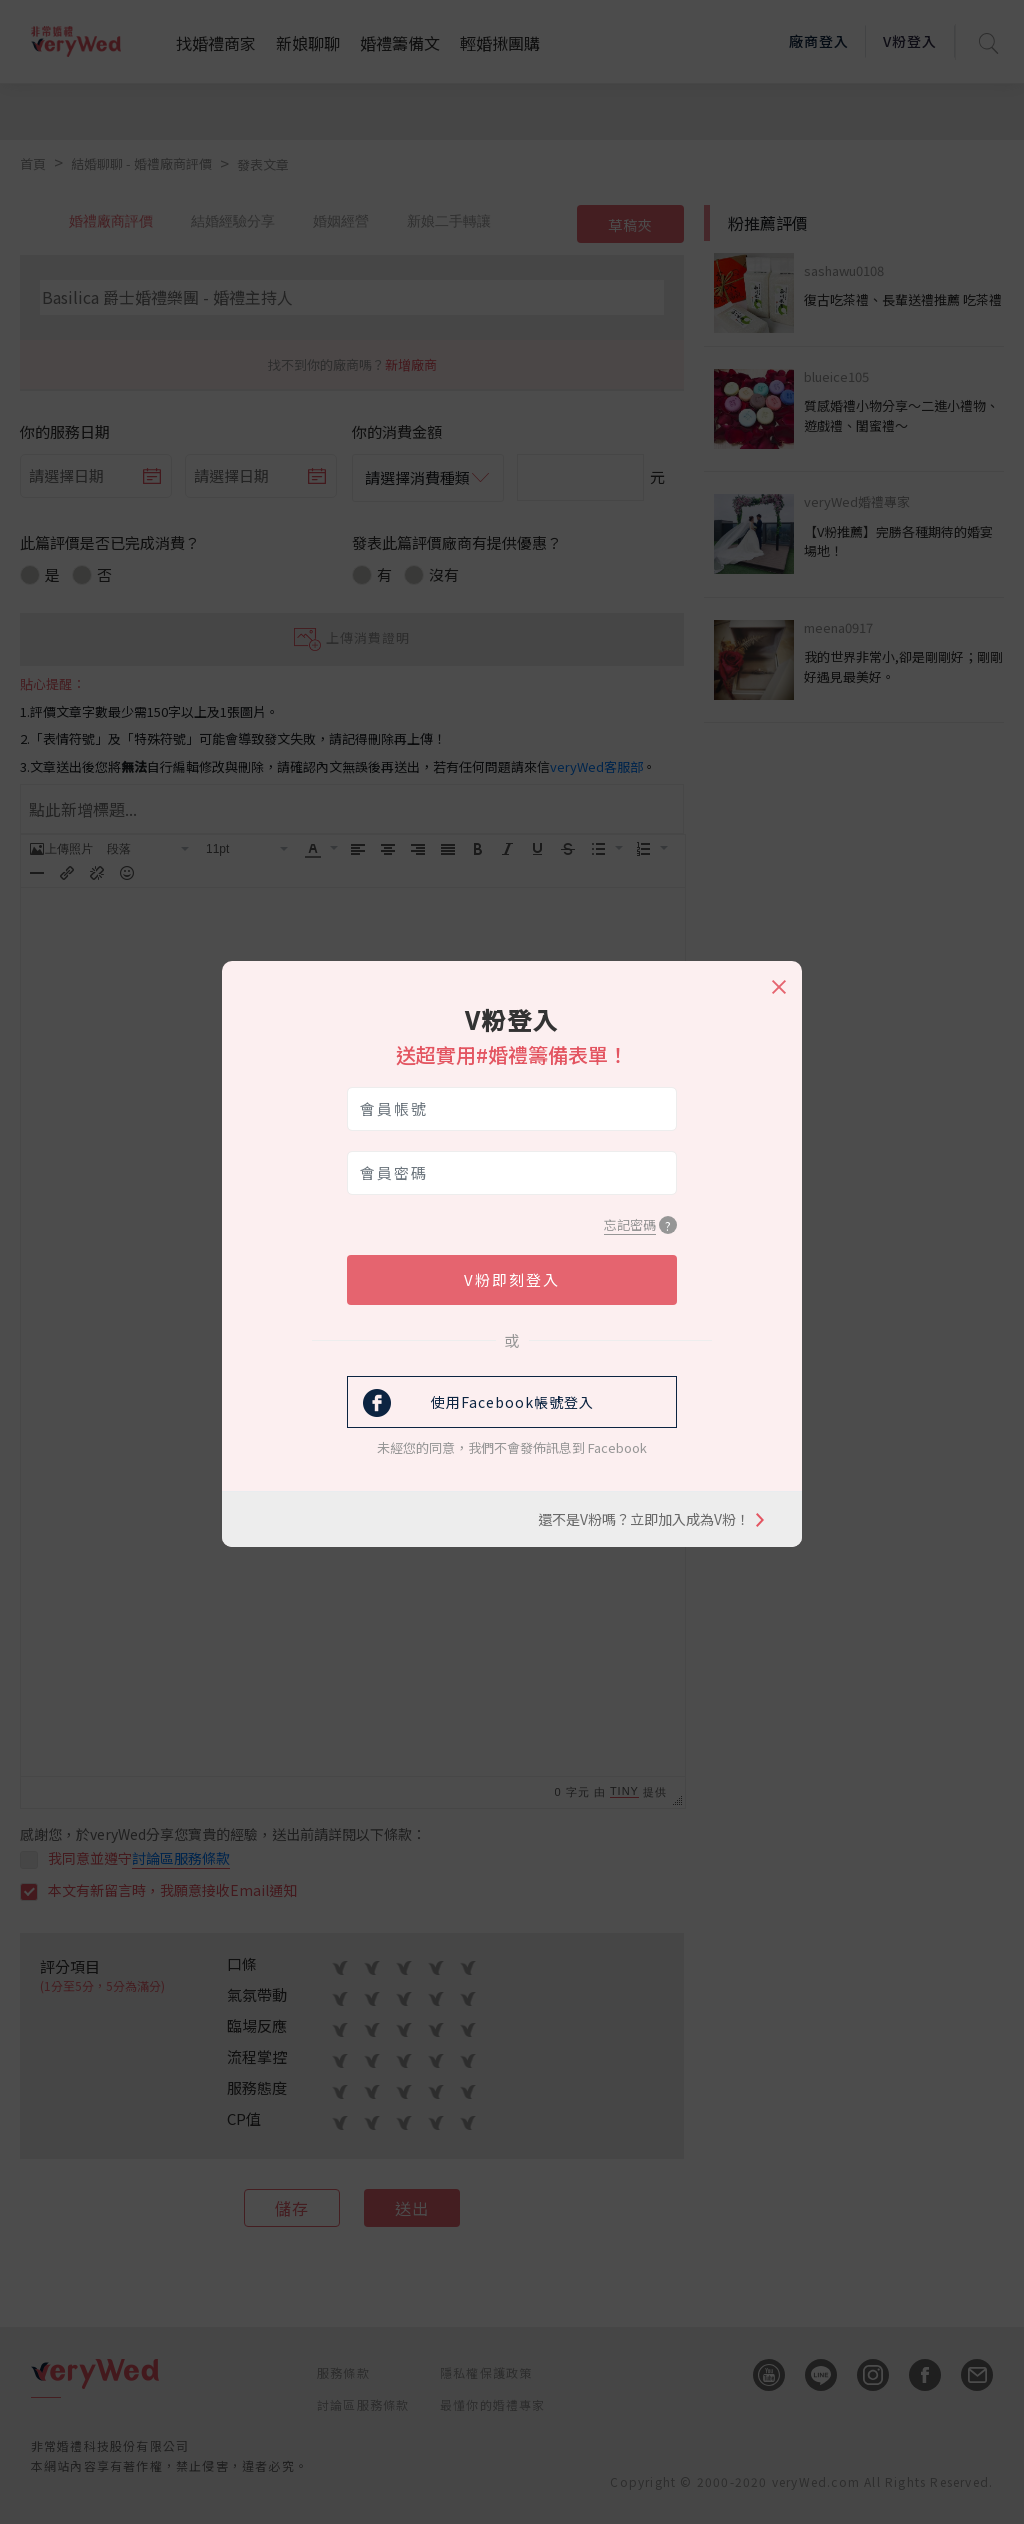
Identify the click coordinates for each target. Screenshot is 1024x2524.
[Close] (778, 978)
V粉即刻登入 (512, 1279)
